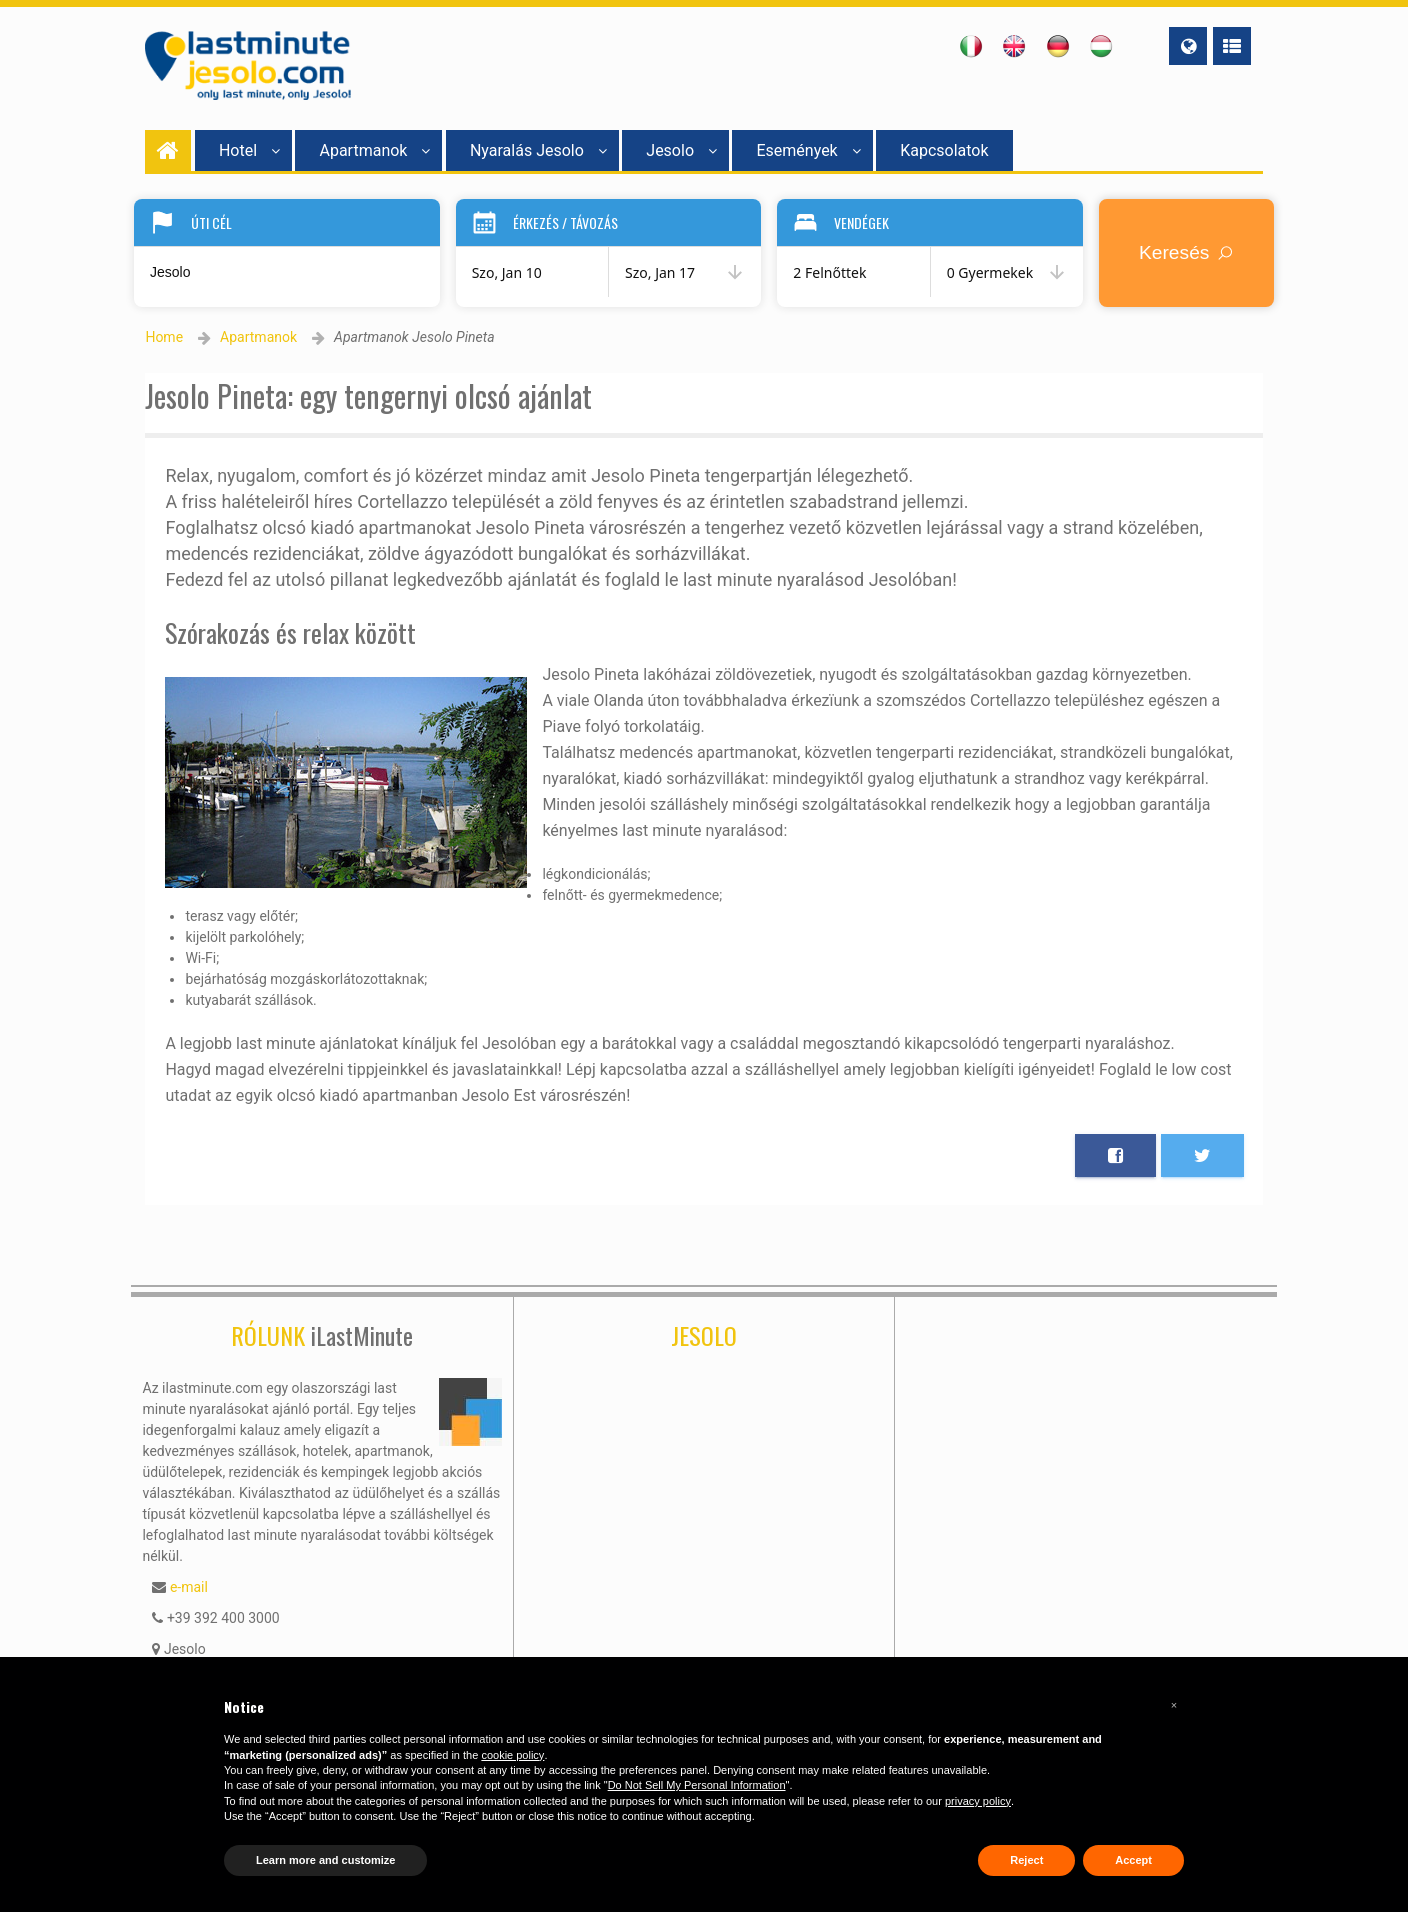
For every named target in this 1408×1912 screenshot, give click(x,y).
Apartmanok (374, 150)
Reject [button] (1026, 1860)
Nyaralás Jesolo (538, 150)
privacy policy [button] (978, 1801)
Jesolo (681, 150)
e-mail (189, 1587)
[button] (1174, 1705)
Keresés (1190, 252)
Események (808, 150)
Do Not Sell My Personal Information (697, 1785)
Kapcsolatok (944, 150)
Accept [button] (1133, 1860)
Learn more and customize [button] (325, 1860)
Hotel (249, 150)
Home (164, 337)
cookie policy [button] (512, 1755)
